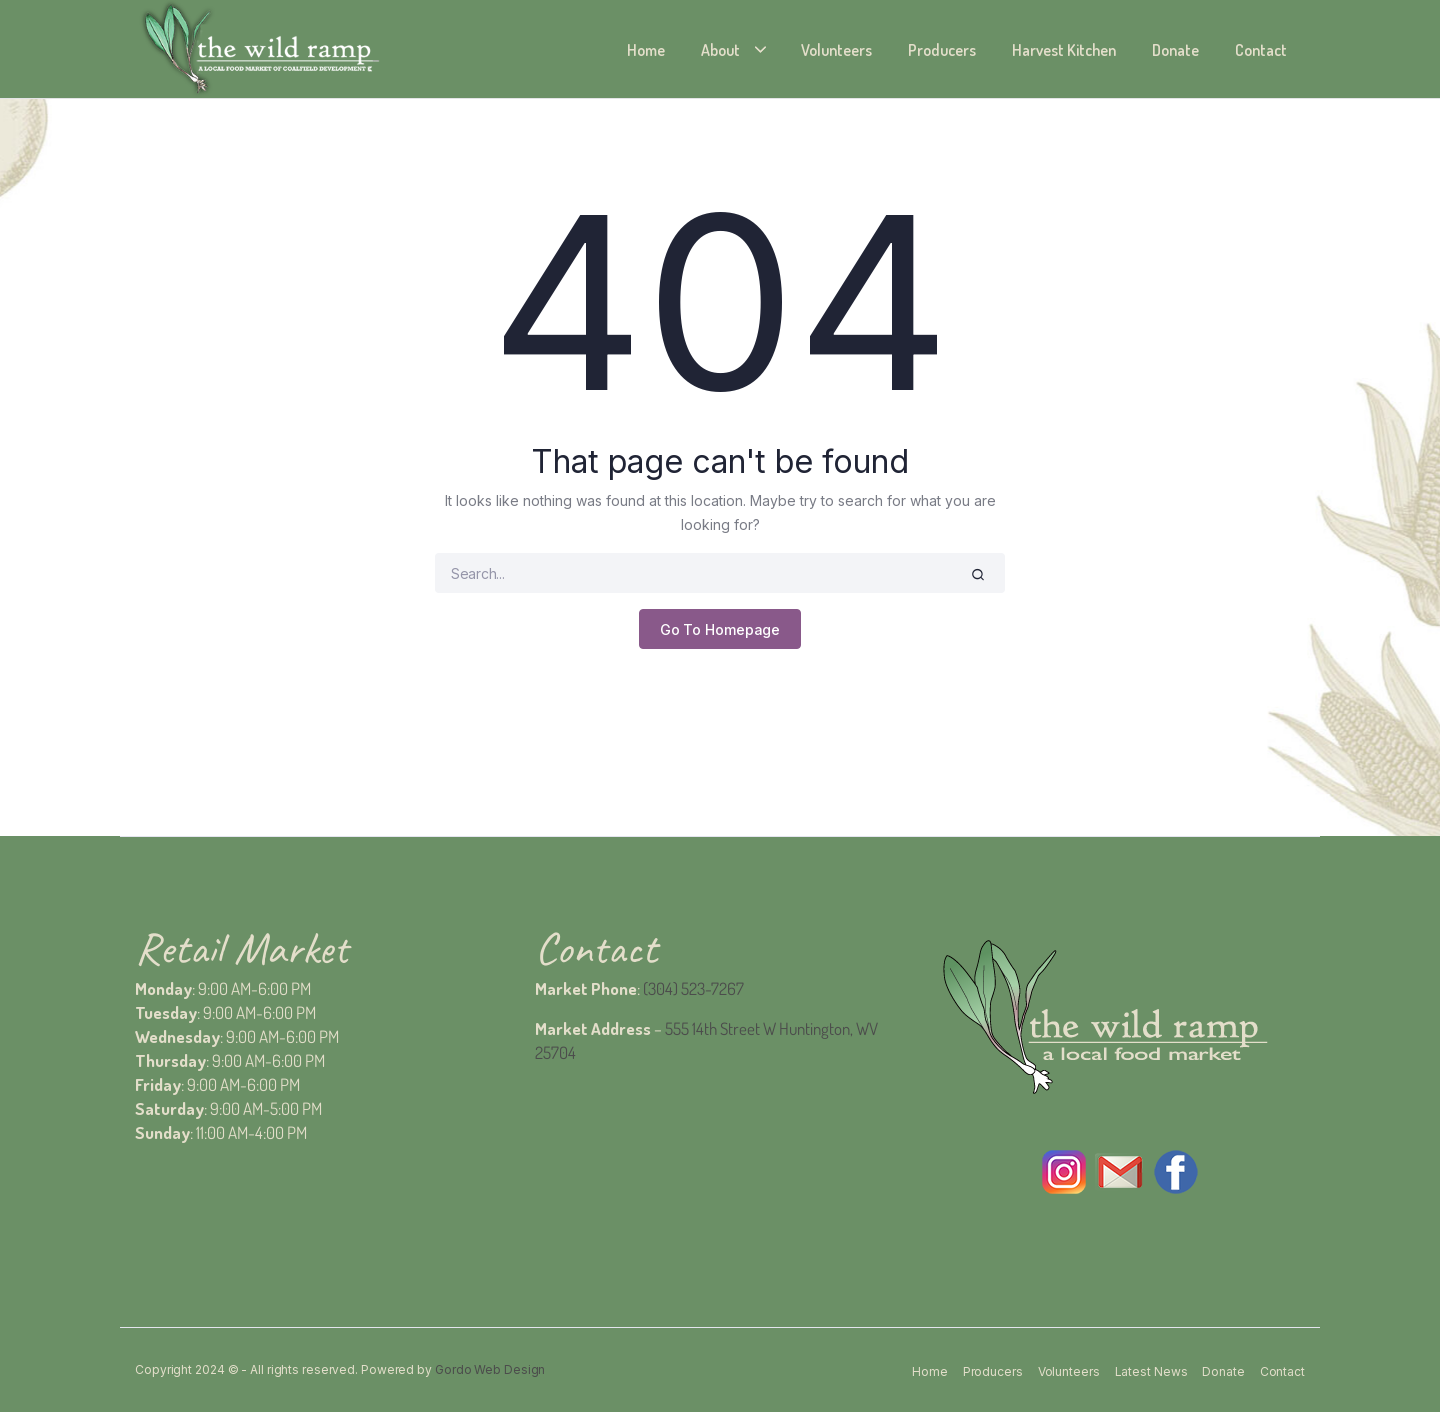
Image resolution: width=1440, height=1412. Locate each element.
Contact (1261, 50)
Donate (1175, 50)
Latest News (1151, 1371)
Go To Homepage (720, 629)
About (720, 50)
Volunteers (836, 50)
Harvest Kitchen (1064, 50)
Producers (942, 50)
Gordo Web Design (490, 1369)
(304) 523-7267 (693, 988)
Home (646, 50)
